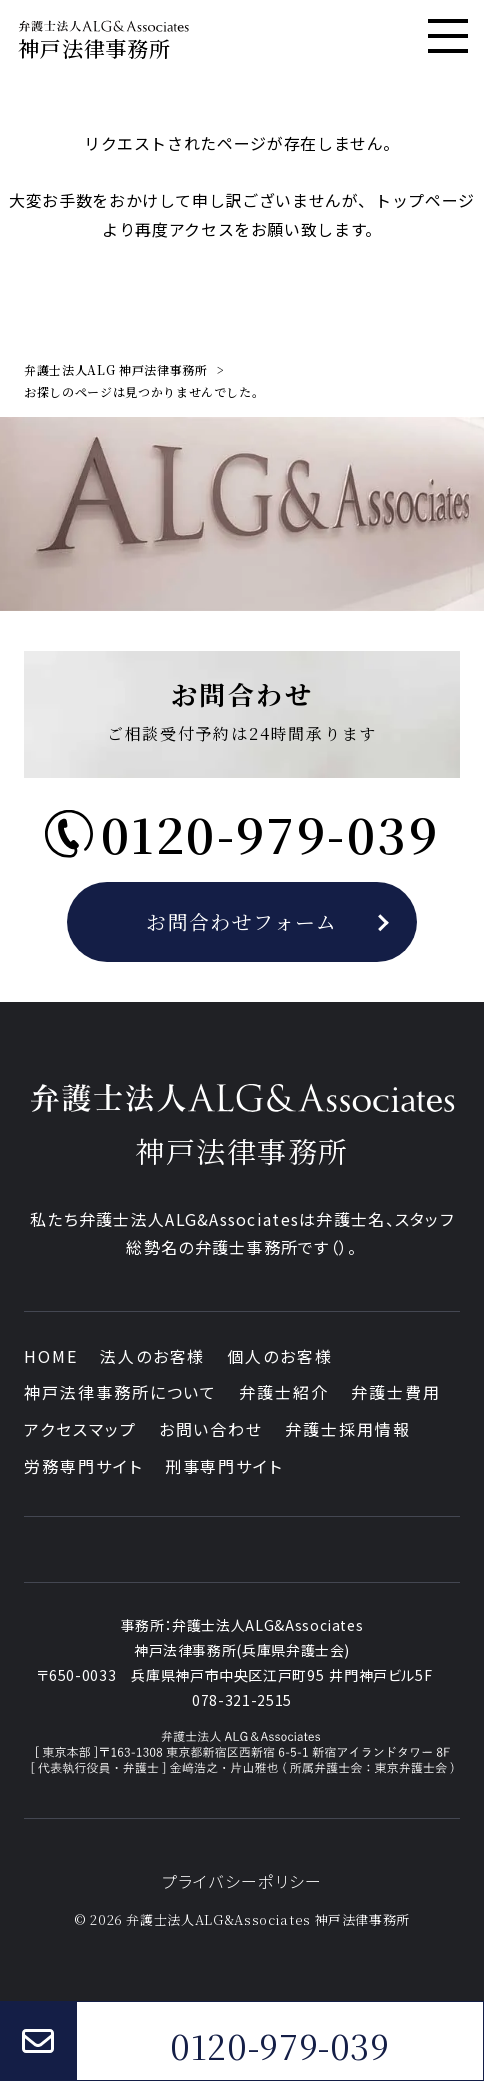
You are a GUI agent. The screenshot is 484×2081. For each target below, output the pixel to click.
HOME (51, 1356)
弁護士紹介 (284, 1392)
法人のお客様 (153, 1356)
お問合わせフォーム (242, 921)
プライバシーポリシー (242, 1881)
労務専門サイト (83, 1466)
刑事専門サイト (224, 1466)
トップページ (425, 200)
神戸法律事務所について (120, 1392)
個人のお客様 (280, 1356)
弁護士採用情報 (347, 1429)
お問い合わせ (211, 1429)
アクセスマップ (80, 1429)
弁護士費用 (396, 1392)
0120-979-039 (280, 2046)
